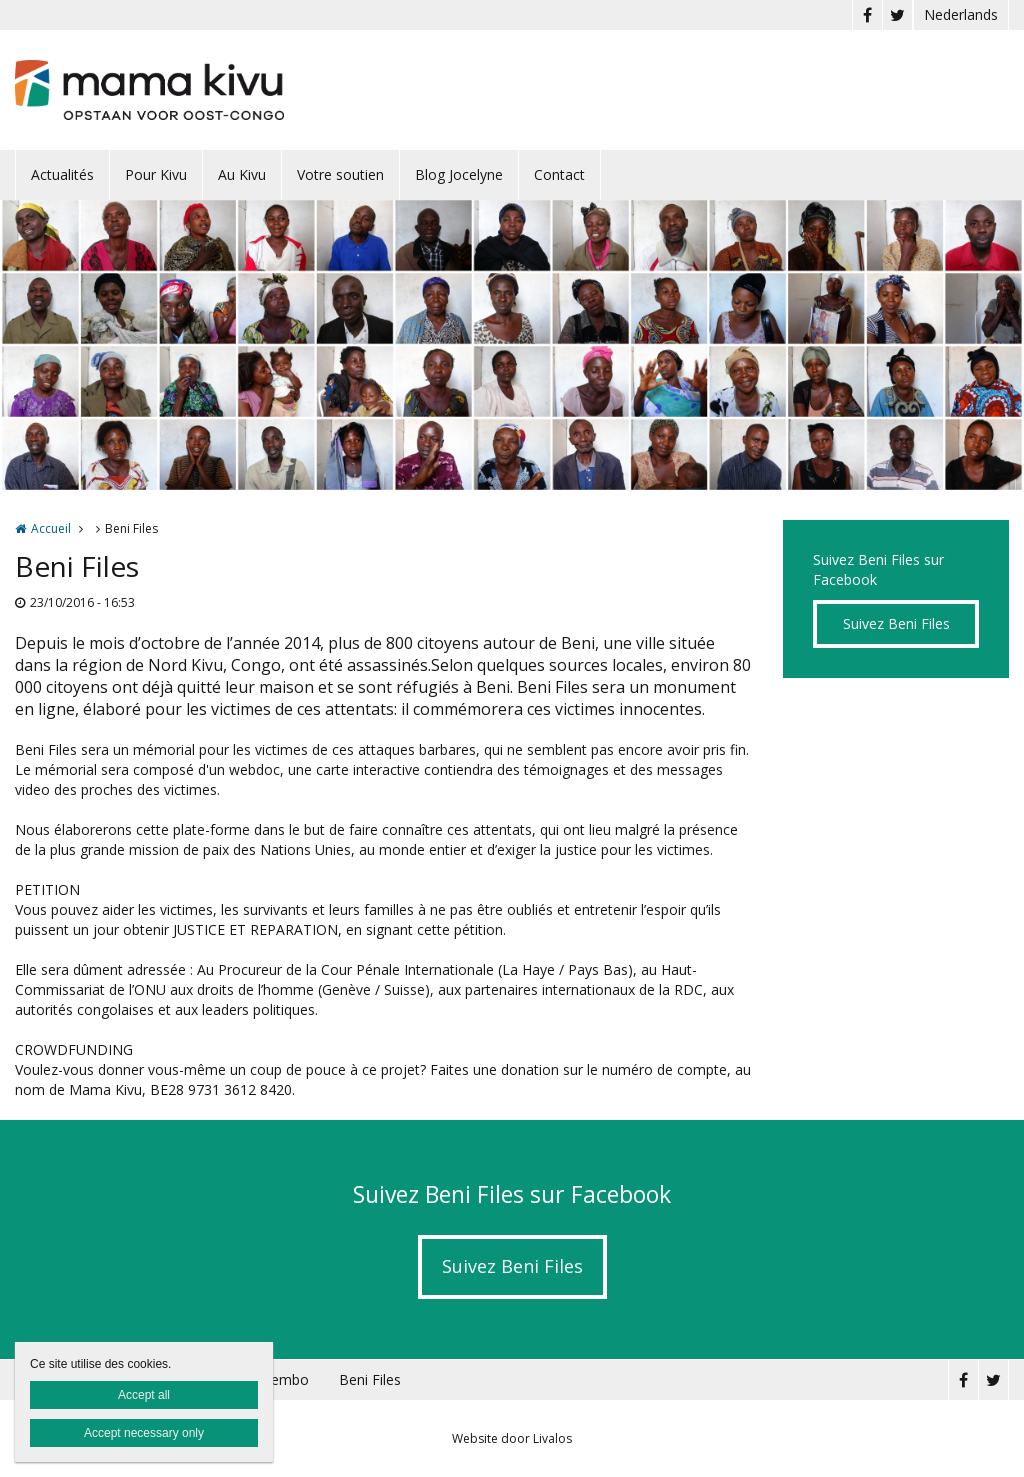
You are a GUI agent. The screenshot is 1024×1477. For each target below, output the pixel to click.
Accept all (144, 1395)
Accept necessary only (144, 1433)
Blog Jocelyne (459, 174)
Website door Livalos (512, 1438)
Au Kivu (242, 174)
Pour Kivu (156, 174)
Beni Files (370, 1379)
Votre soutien (340, 174)
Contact (559, 174)
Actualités (62, 174)
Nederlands (961, 14)
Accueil (51, 528)
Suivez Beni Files (896, 623)
